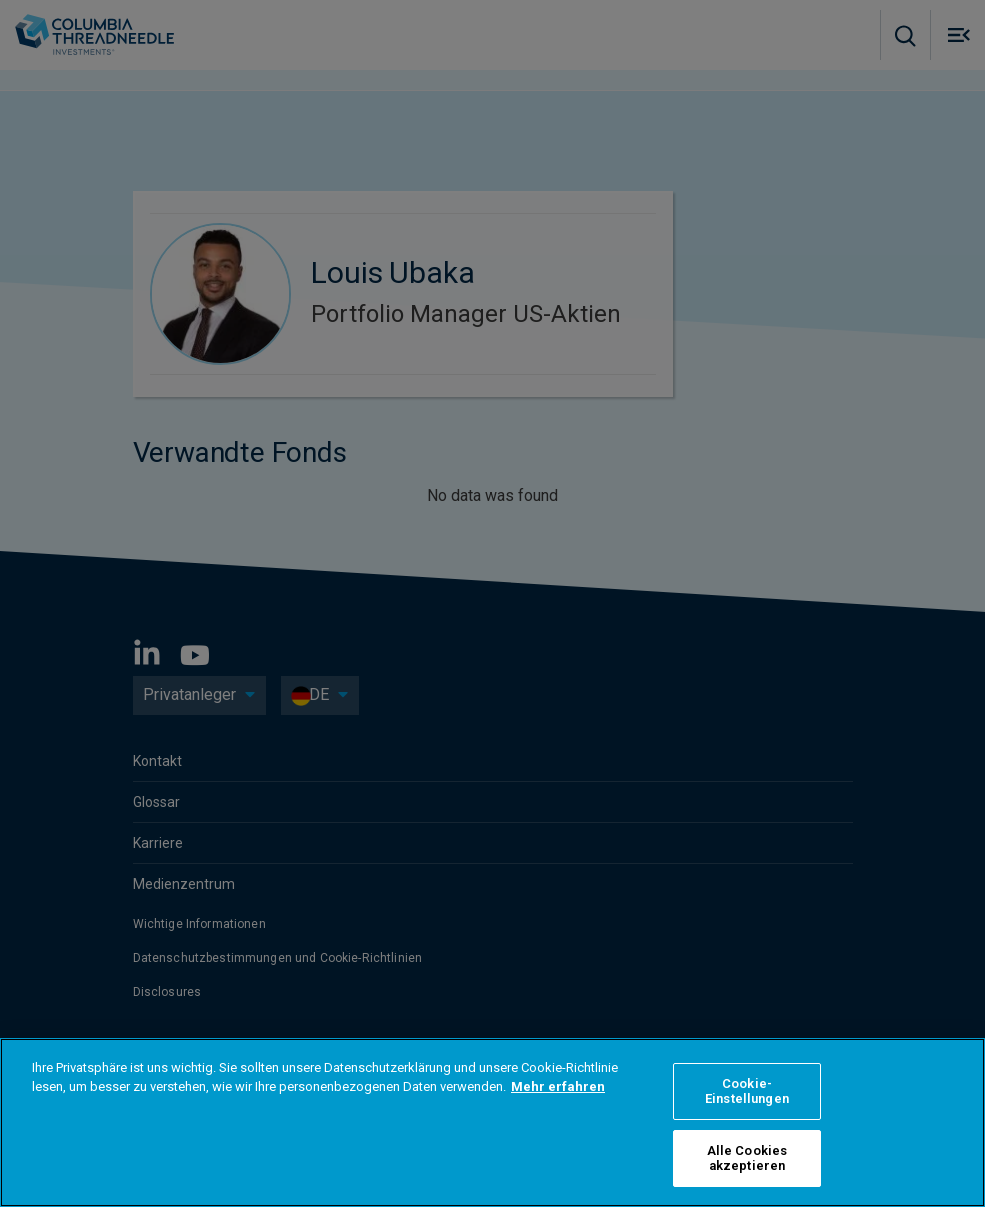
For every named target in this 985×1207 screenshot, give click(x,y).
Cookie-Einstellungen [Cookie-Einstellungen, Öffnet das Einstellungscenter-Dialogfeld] (747, 1091)
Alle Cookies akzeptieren (747, 1158)
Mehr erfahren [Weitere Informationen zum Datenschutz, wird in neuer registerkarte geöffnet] (558, 1086)
